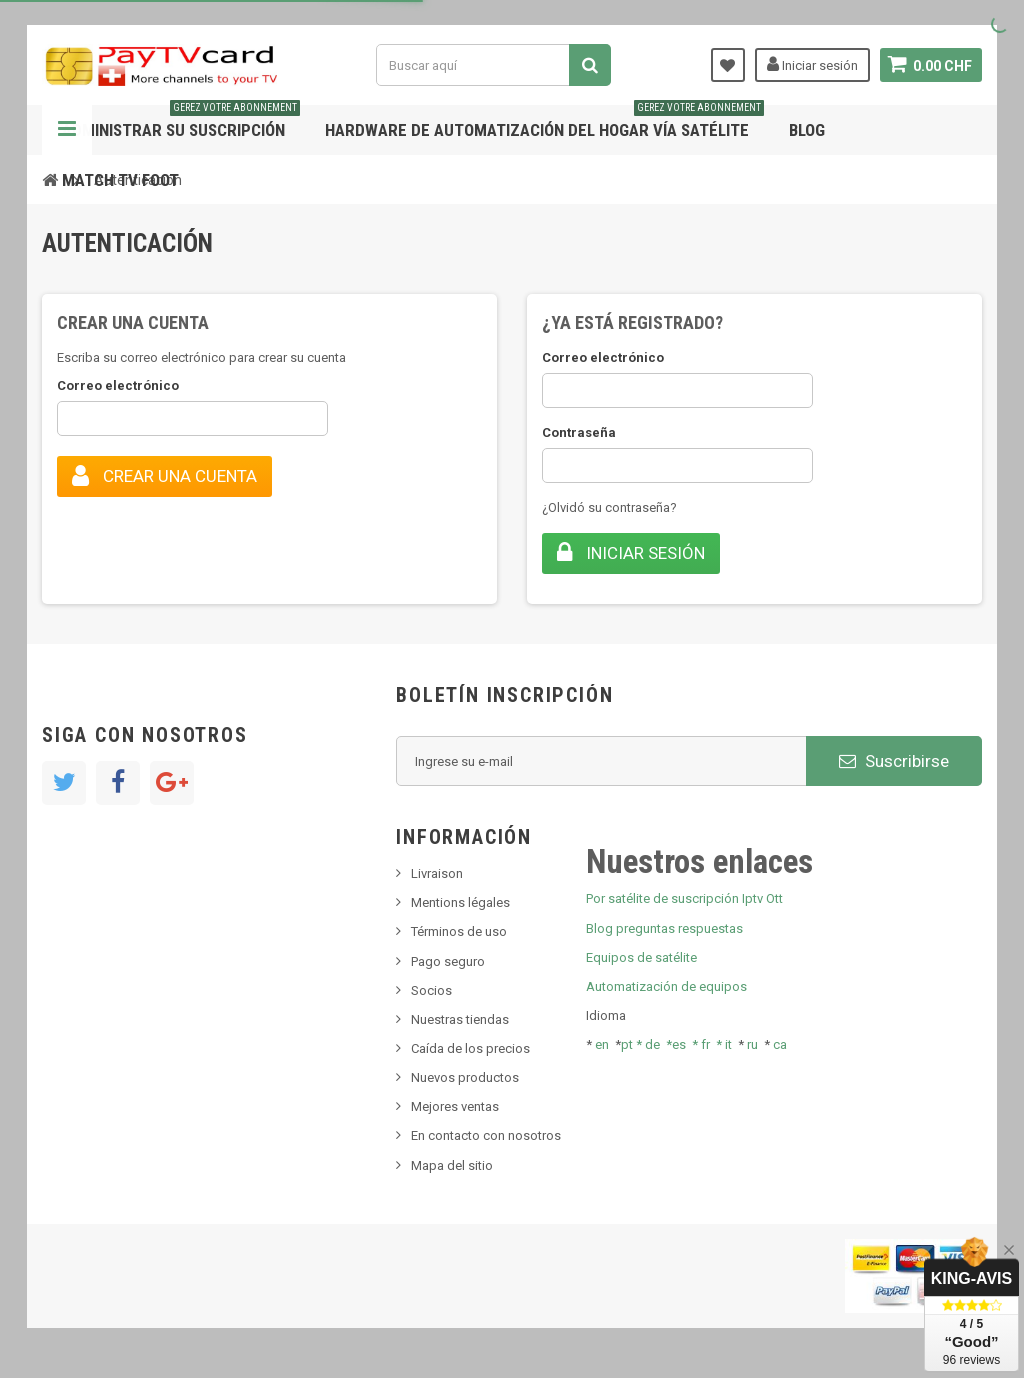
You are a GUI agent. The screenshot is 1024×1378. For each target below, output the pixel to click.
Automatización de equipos (666, 986)
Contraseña (579, 432)
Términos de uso (459, 931)
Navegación (67, 130)
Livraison (437, 873)
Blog (807, 130)
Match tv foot (120, 180)
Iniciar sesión (811, 64)
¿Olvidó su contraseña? (609, 507)
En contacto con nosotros (486, 1135)
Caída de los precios (470, 1048)
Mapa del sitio (452, 1165)
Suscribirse (894, 761)
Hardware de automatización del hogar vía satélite (544, 122)
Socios (431, 990)
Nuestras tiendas (460, 1019)
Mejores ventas (455, 1106)
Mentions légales (460, 902)
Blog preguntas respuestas (664, 928)
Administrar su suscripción (181, 122)
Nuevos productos (465, 1077)
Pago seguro (448, 961)
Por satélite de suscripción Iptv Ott (684, 898)
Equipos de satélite (641, 957)
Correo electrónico (118, 385)
